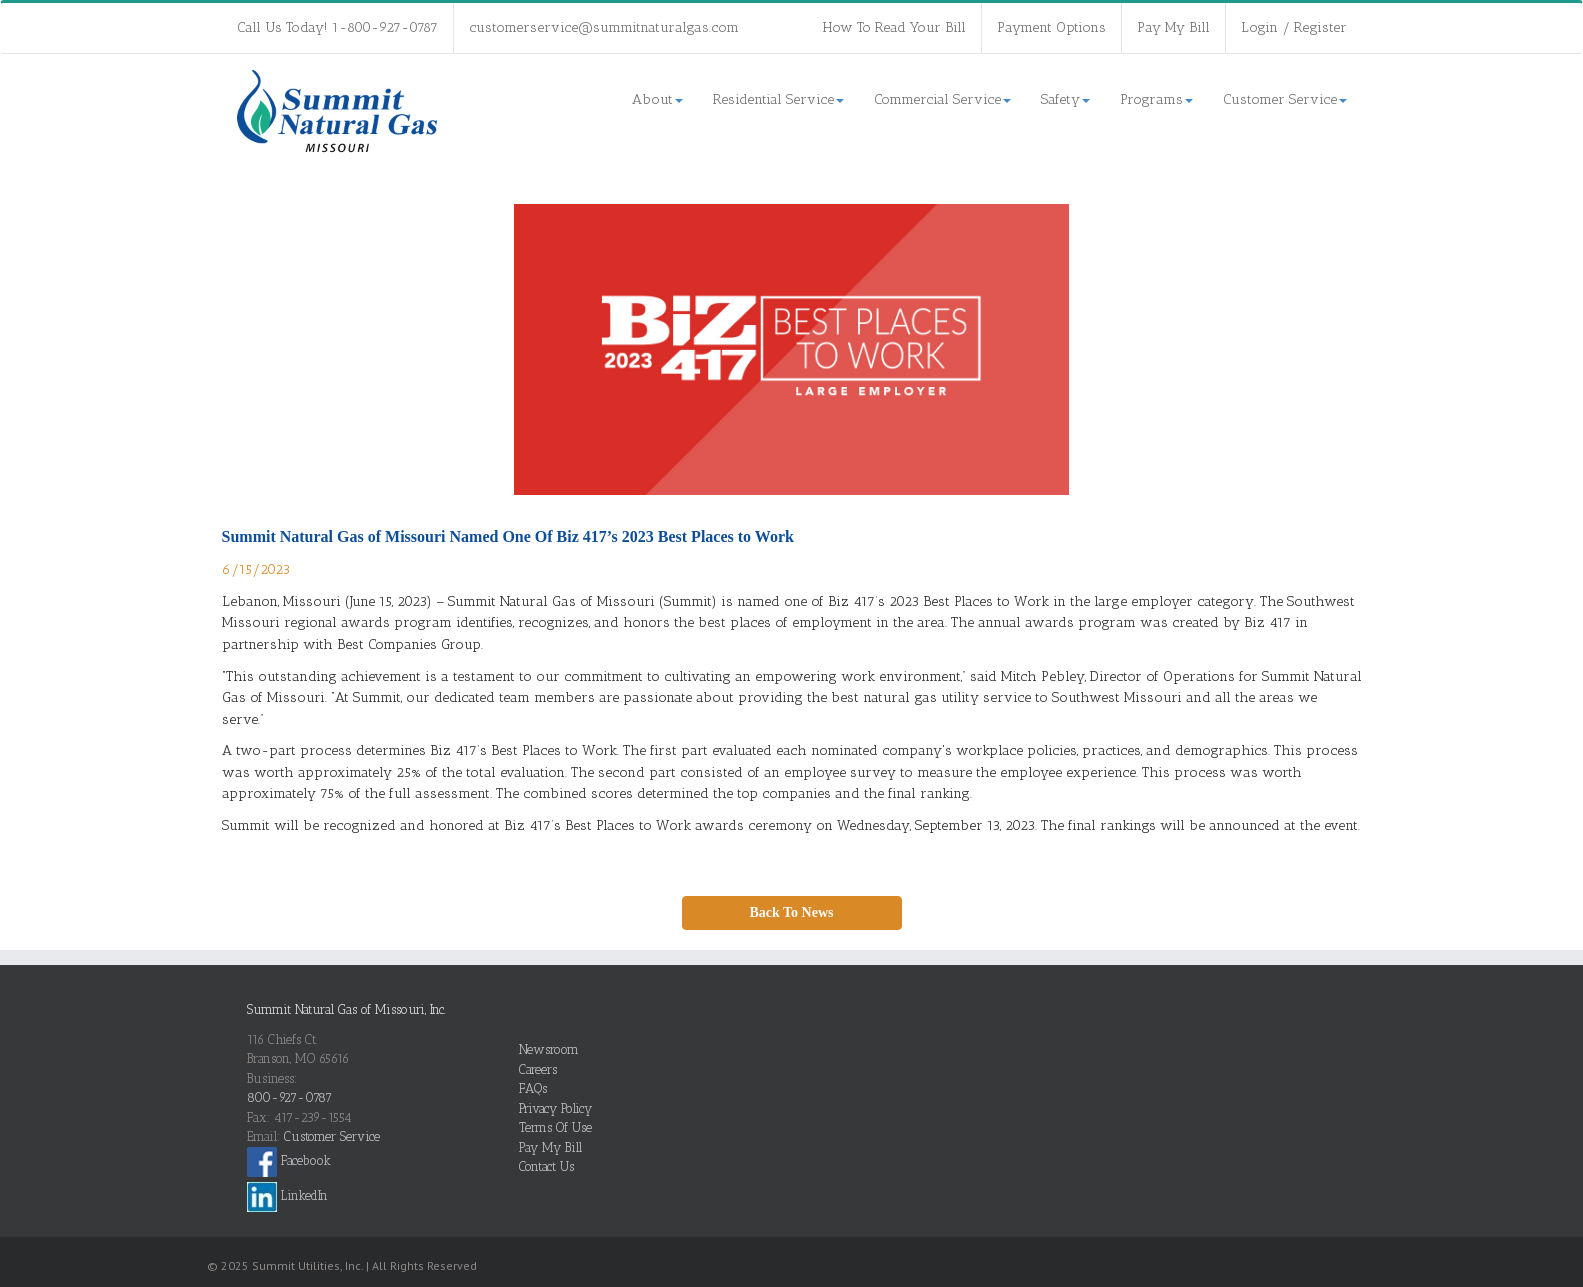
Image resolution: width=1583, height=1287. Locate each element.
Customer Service (1285, 99)
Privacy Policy (555, 1108)
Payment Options (1051, 27)
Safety (1065, 99)
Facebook (289, 1160)
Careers (538, 1069)
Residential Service (778, 99)
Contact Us (546, 1166)
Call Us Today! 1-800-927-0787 (337, 27)
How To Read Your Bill (894, 27)
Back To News (791, 912)
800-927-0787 (289, 1097)
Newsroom (549, 1049)
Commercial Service (942, 99)
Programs (1156, 99)
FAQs (533, 1088)
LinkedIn (287, 1195)
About (657, 99)
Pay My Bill (1173, 27)
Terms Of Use (555, 1127)
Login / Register (1294, 27)
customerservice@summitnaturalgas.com (604, 27)
